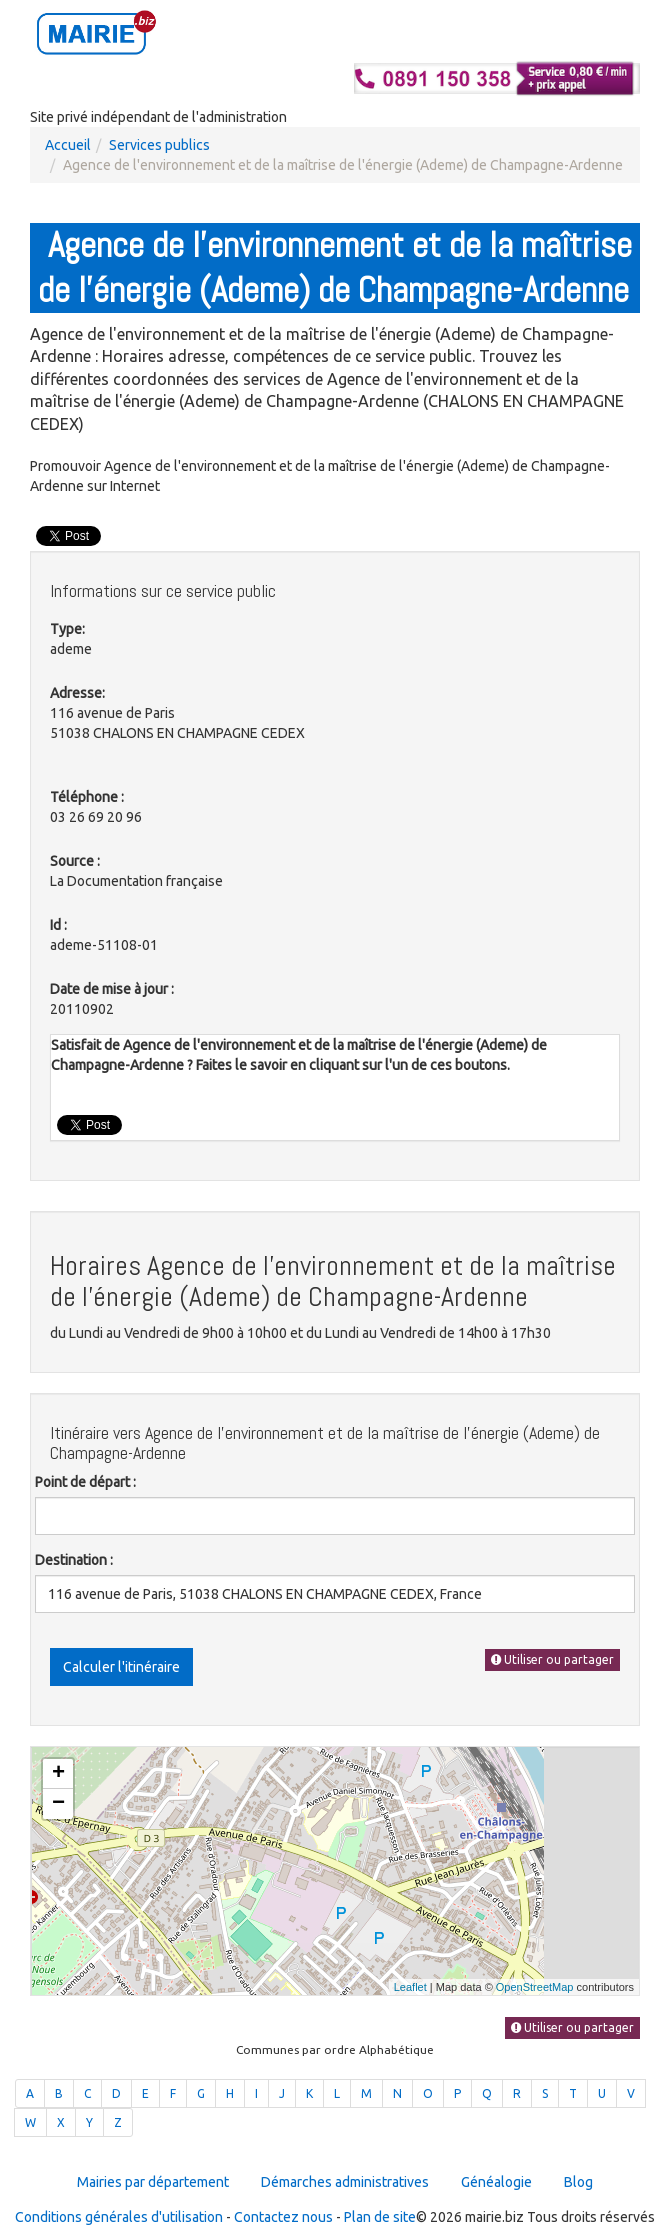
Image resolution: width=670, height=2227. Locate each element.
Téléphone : (87, 797)
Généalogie (496, 2182)
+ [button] (58, 1774)
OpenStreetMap (535, 1987)
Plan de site (380, 2217)
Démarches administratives (345, 2182)
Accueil (68, 145)
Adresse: (77, 693)
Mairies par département (153, 2182)
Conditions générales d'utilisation (119, 2217)
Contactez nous (283, 2217)
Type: (67, 629)
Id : (58, 925)
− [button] (58, 1804)
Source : (75, 861)
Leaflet (410, 1987)
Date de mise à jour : (112, 989)
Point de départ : (85, 1482)
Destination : (74, 1560)
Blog (578, 2182)
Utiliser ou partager (552, 1659)
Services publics (159, 145)
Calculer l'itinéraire (121, 1667)
